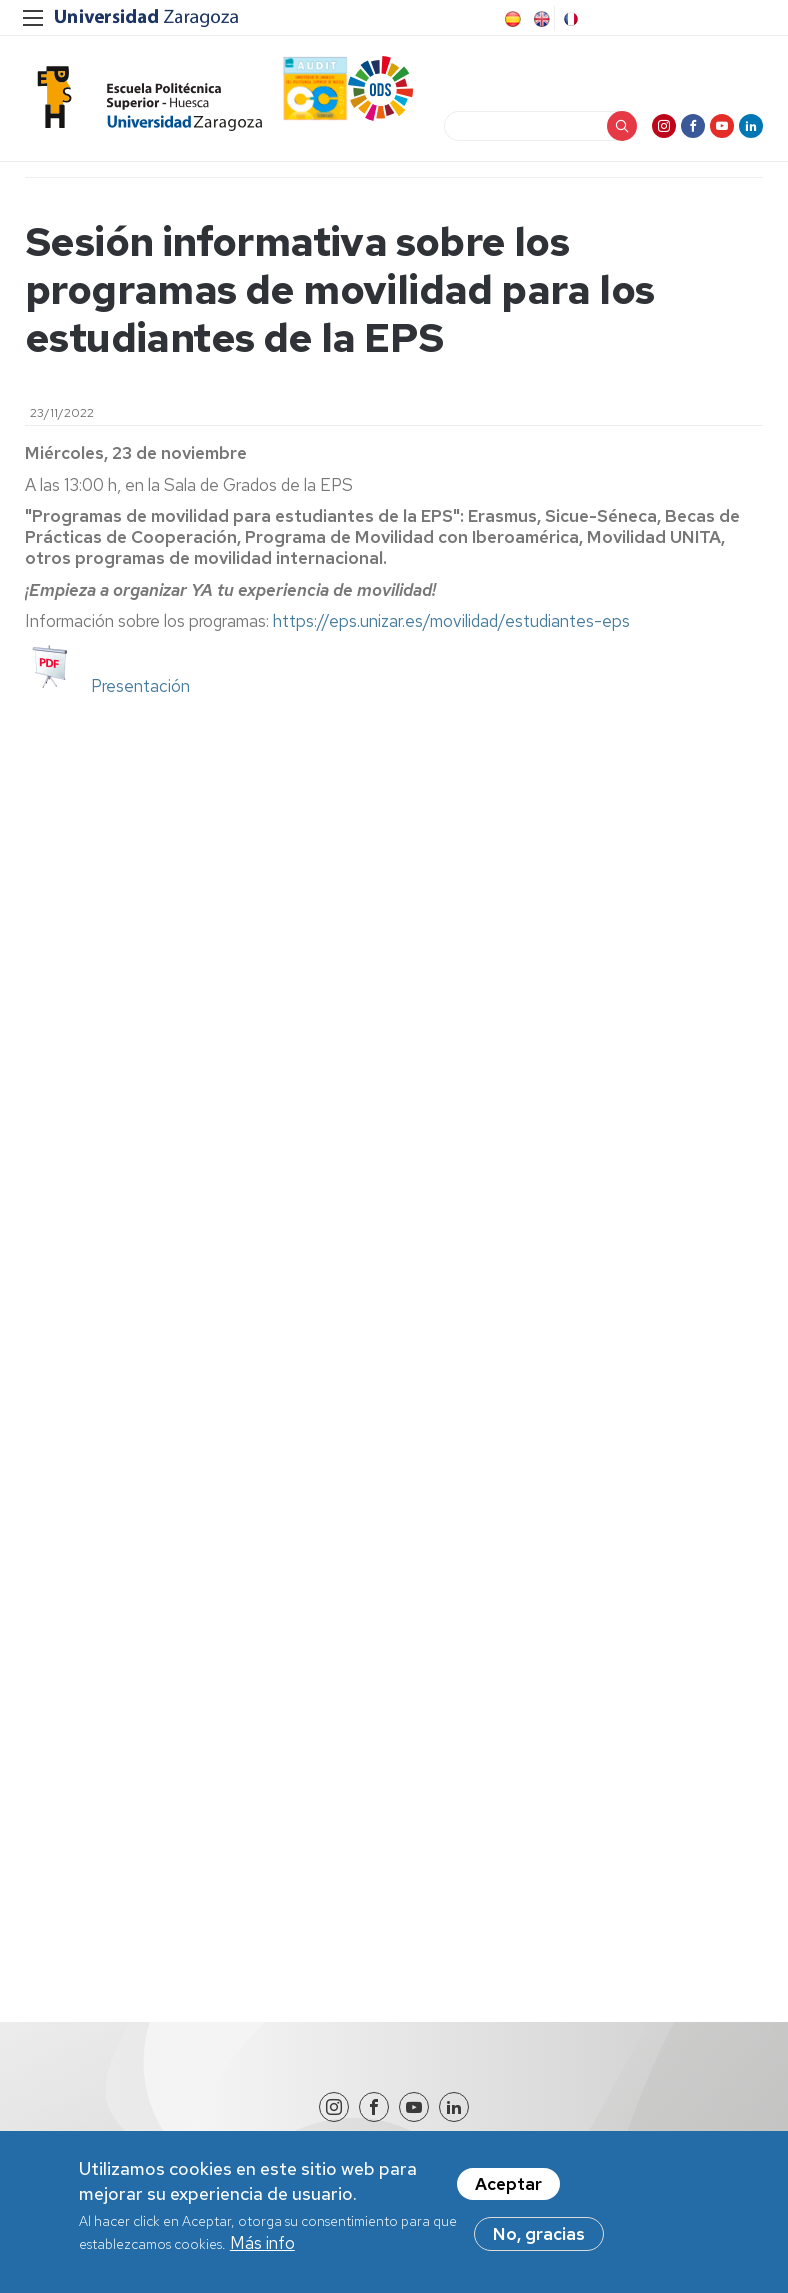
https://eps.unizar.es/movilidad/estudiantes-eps (451, 621)
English (540, 19)
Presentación (140, 686)
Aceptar (508, 2194)
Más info (262, 2253)
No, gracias (539, 2244)
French (569, 19)
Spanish (511, 19)
